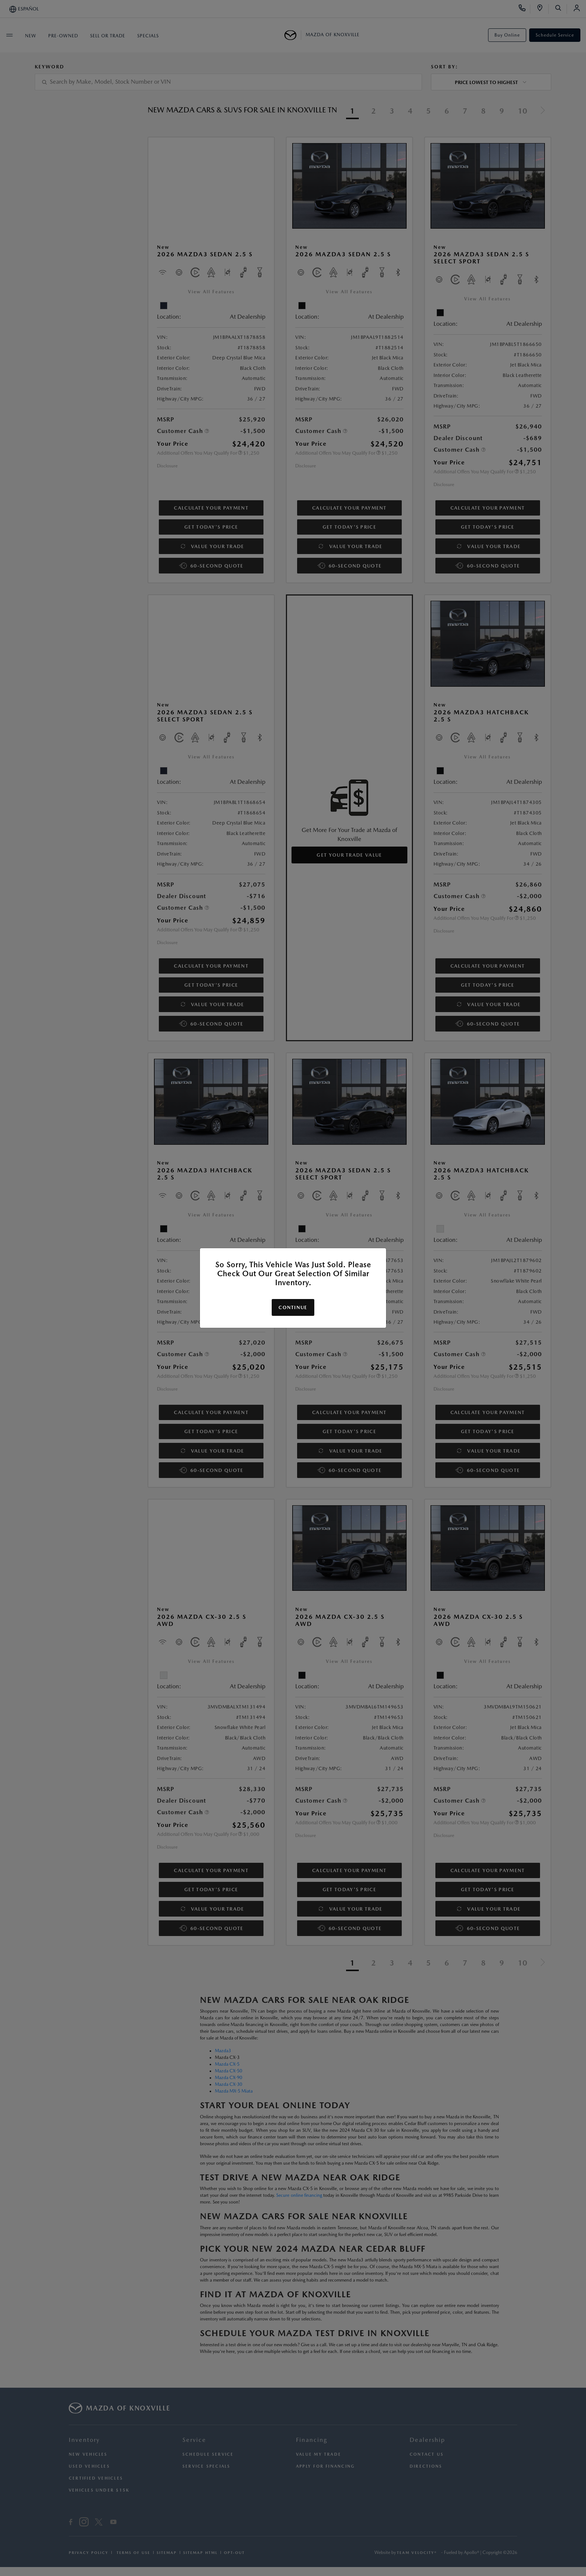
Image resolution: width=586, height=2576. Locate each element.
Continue (292, 1307)
